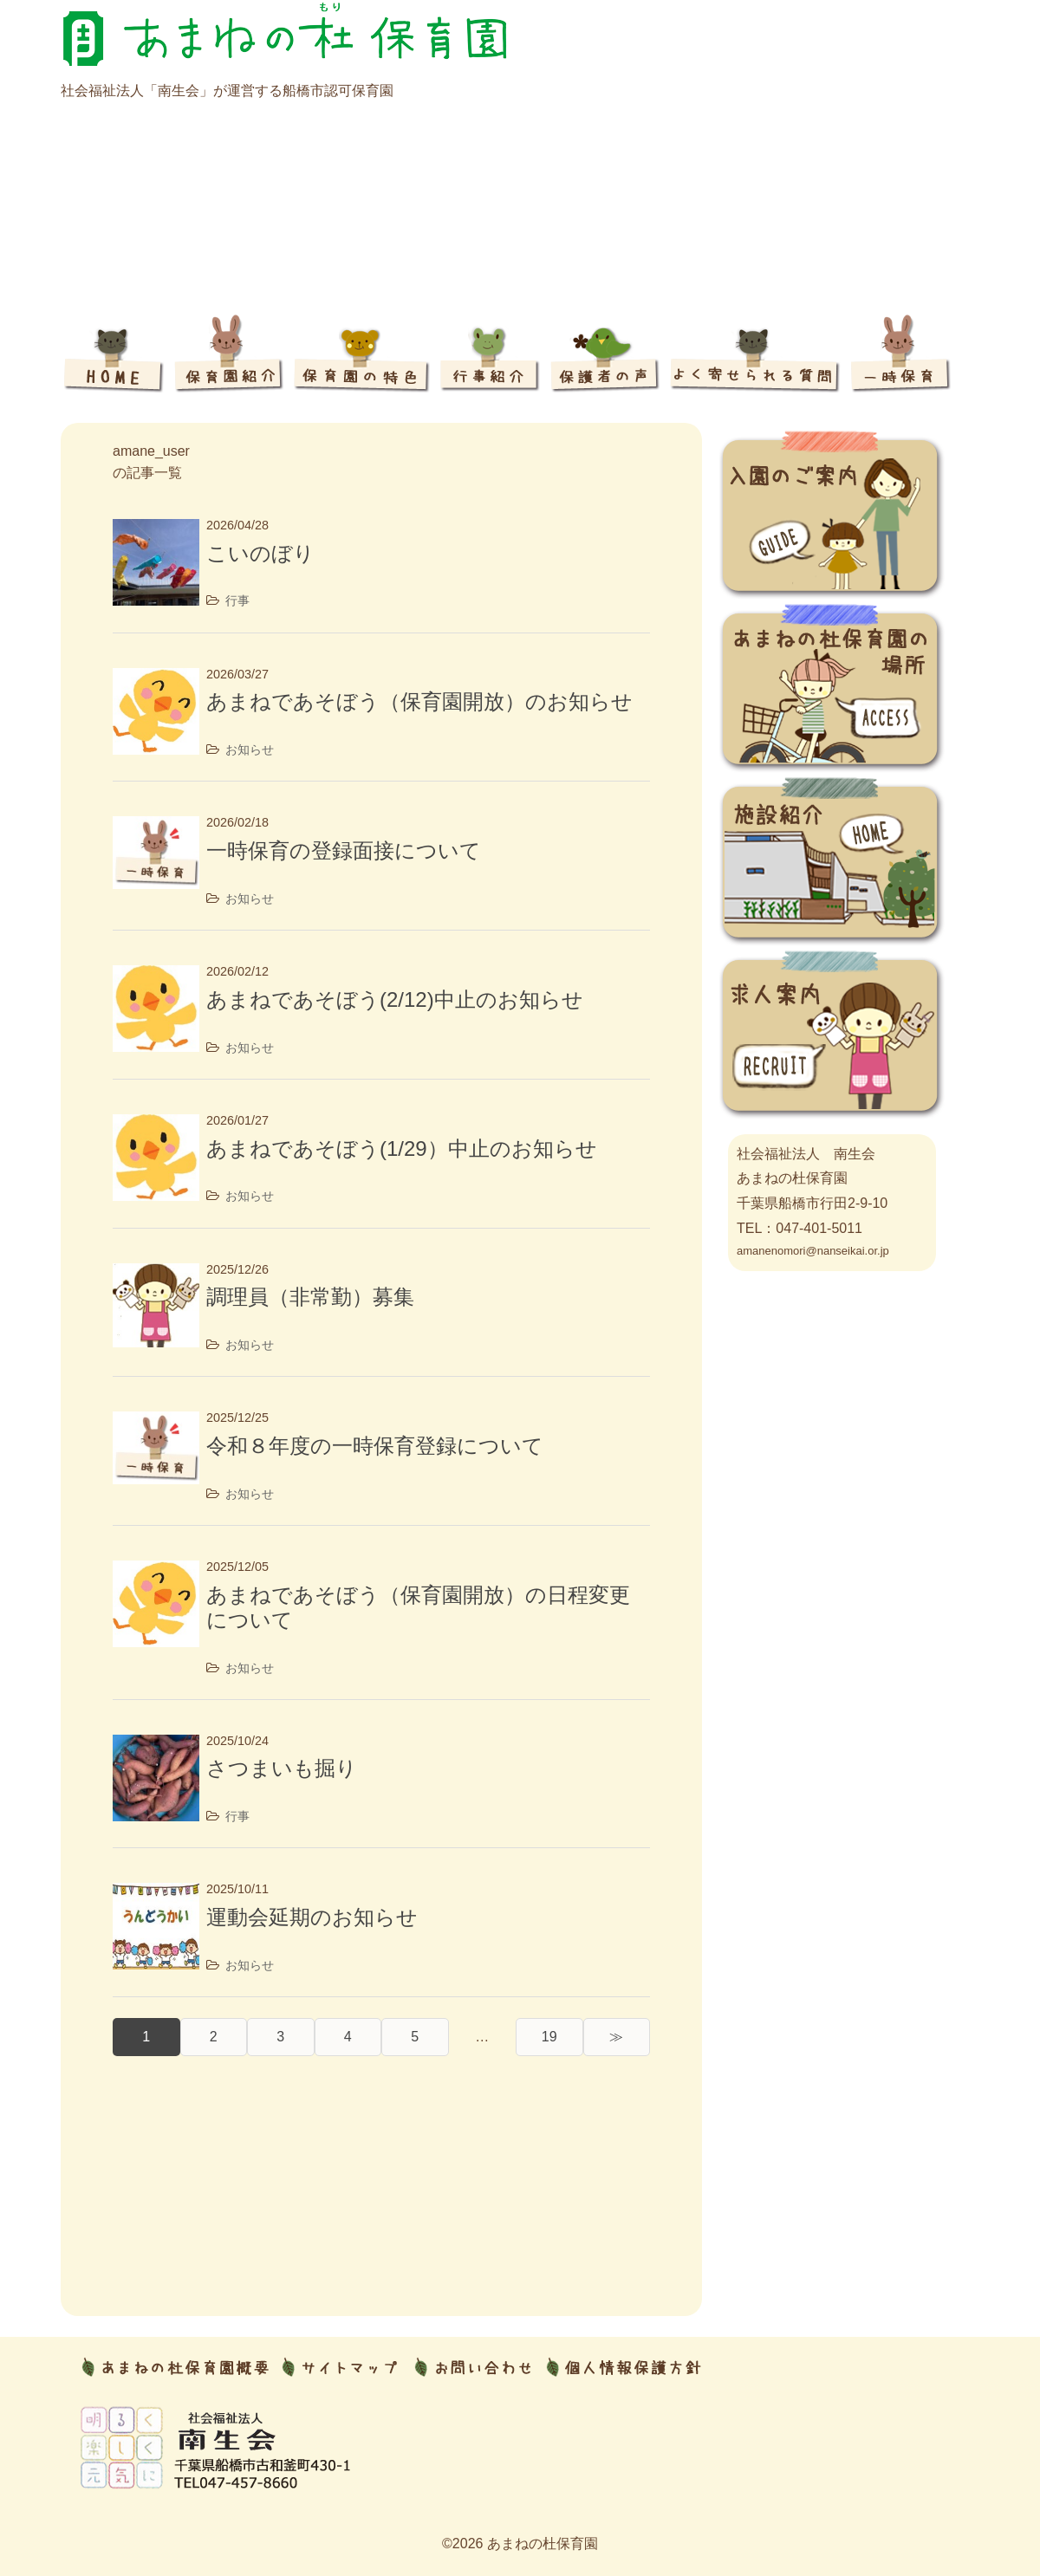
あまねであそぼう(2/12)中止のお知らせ (394, 999)
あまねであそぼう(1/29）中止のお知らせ (401, 1148)
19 (549, 2036)
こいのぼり (260, 553)
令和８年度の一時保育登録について (374, 1445)
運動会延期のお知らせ (312, 1917)
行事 (237, 600)
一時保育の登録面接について (343, 850)
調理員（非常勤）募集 (310, 1296)
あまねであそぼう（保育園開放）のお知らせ (419, 701)
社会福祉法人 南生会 (806, 1153)
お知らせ (249, 749)
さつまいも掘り (281, 1768)
